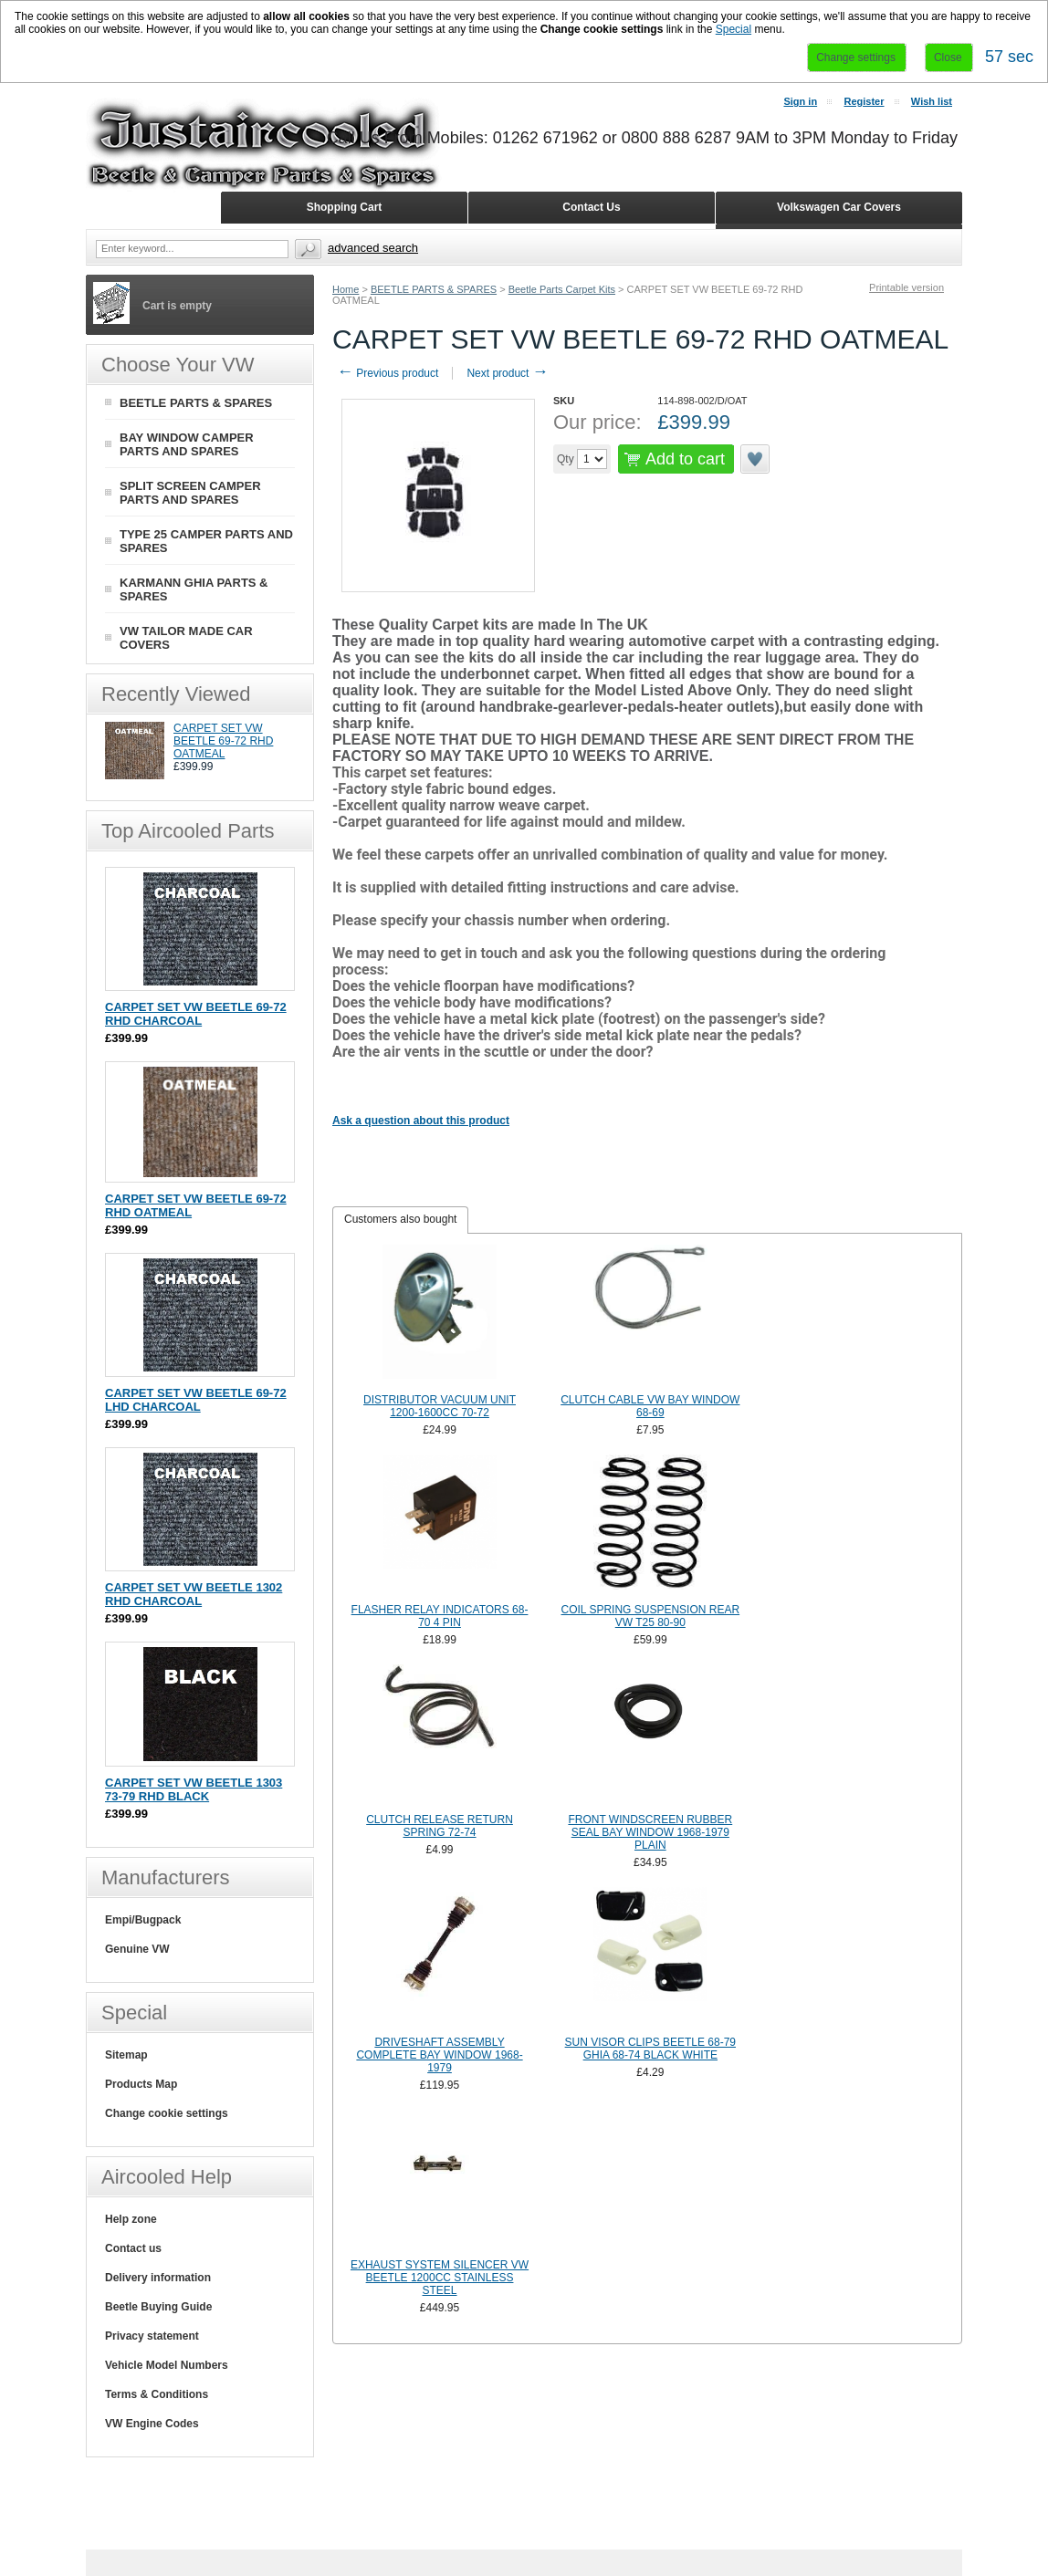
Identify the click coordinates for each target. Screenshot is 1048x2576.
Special (733, 29)
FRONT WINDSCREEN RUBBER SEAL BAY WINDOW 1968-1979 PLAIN (650, 1832)
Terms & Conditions (156, 2394)
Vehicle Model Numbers (166, 2365)
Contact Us (591, 207)
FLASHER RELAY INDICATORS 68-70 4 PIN (440, 1616)
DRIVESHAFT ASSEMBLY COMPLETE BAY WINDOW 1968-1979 (439, 2055)
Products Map (141, 2084)
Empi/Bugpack (143, 1920)
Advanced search (373, 248)
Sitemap (126, 2055)
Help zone (131, 2219)
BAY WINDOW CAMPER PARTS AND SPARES (187, 444)
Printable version (906, 287)
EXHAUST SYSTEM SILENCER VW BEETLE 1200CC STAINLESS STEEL (440, 2277)
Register (864, 101)
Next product (507, 373)
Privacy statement (152, 2336)
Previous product (387, 373)
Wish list (931, 101)
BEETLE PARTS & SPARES (434, 289)
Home (345, 289)
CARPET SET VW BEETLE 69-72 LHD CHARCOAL (196, 1399)
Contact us (133, 2248)
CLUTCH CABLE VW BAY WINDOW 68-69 (650, 1406)
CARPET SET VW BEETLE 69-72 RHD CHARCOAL (196, 1013)
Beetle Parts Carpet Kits (561, 289)
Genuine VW (137, 1949)
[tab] (400, 1220)
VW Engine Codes (152, 2423)
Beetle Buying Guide (158, 2306)
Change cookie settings (166, 2113)
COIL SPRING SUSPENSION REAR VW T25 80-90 (650, 1616)
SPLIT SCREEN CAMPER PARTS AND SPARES (190, 492)
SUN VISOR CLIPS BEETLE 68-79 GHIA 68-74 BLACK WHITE (650, 2048)
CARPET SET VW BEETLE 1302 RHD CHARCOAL (193, 1594)
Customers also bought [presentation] (400, 1219)
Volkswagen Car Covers (839, 207)
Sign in (800, 101)
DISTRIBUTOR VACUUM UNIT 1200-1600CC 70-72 (439, 1406)
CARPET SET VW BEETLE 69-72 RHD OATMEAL (223, 741)
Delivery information (158, 2277)
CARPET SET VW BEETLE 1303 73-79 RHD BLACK (193, 1789)
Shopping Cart (345, 207)
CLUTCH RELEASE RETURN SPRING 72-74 (439, 1826)
